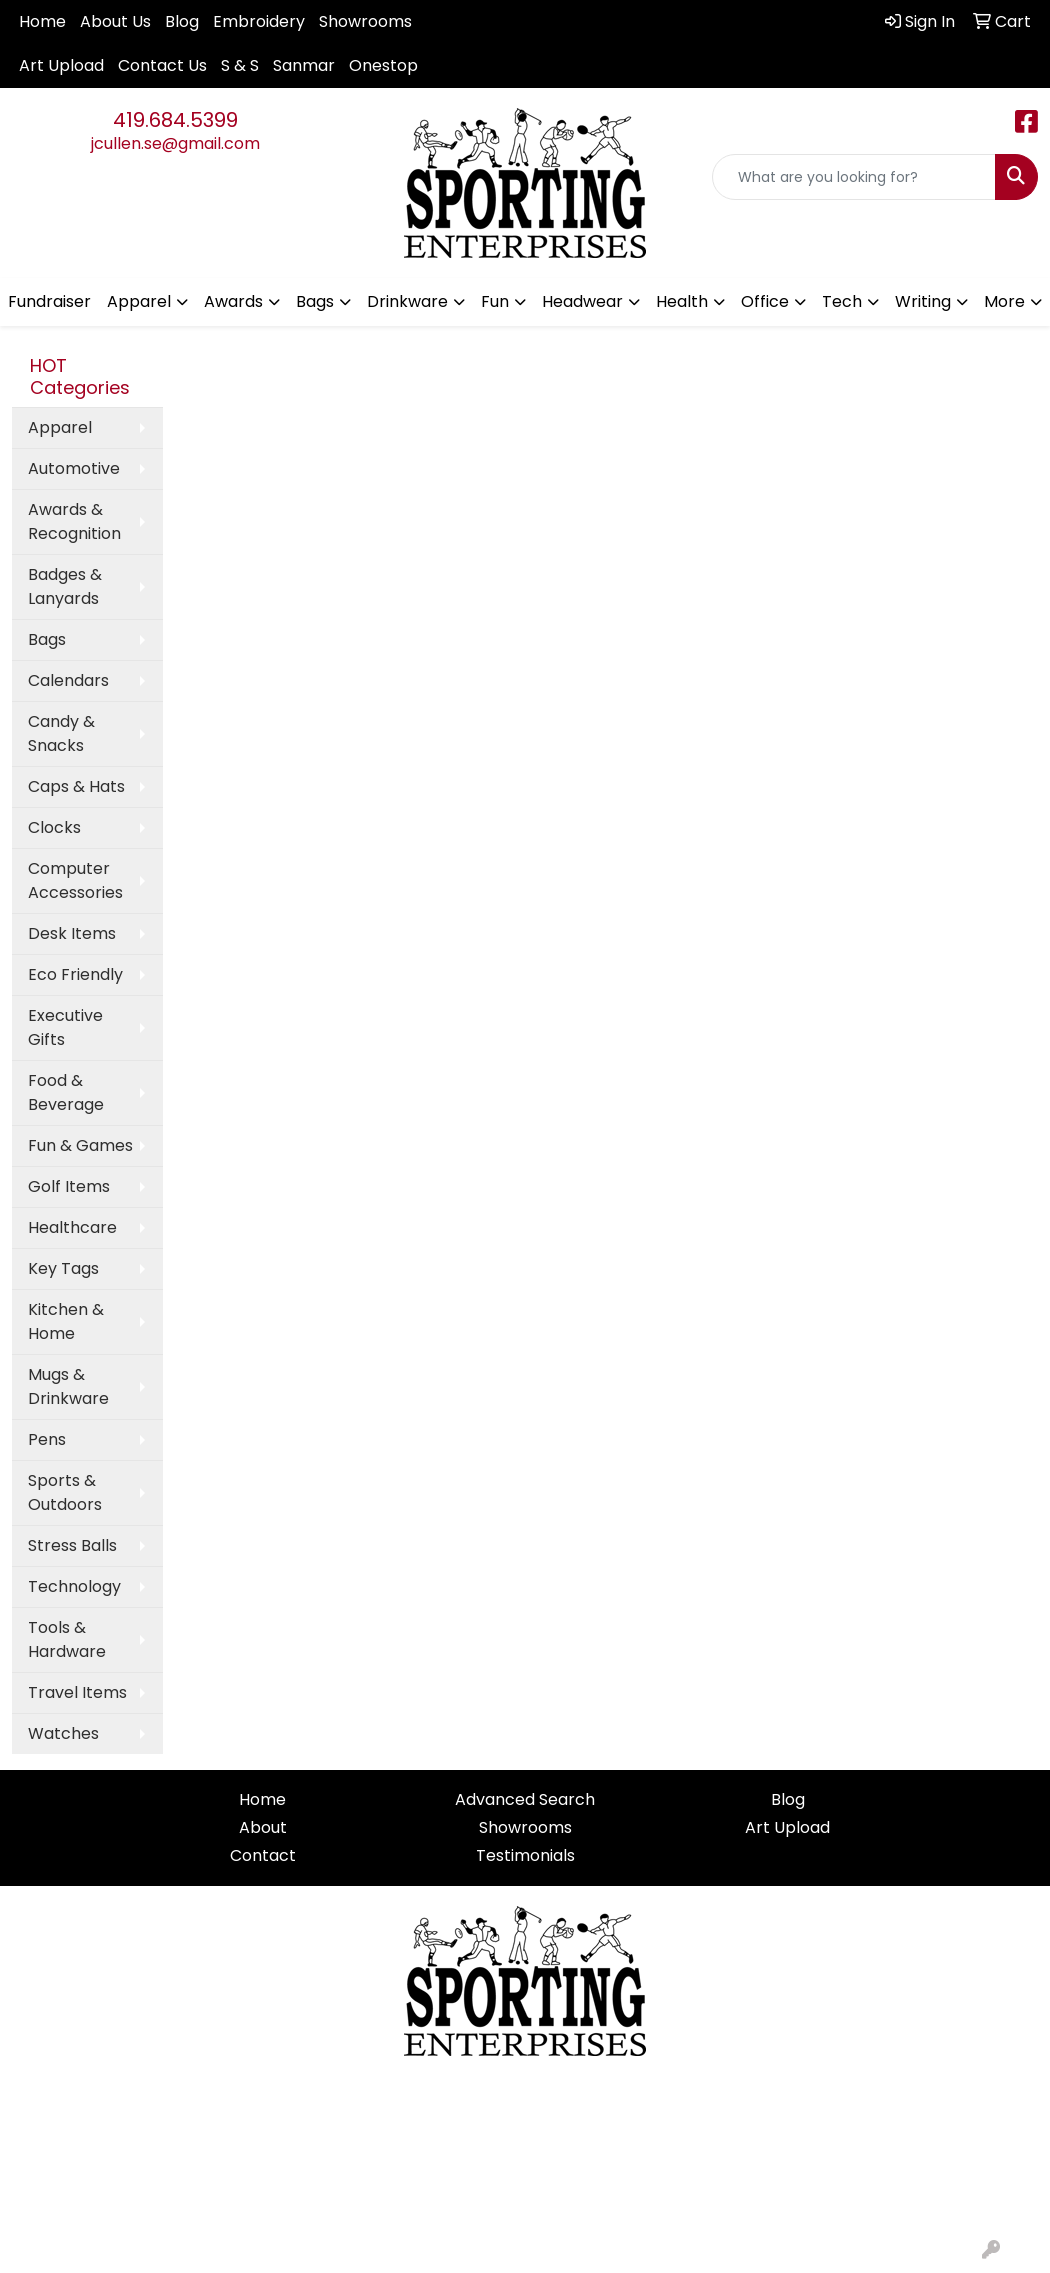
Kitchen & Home (66, 1321)
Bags (47, 639)
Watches (63, 1733)
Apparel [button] (139, 301)
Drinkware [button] (407, 301)
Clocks (54, 827)
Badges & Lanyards (65, 586)
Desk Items (72, 933)
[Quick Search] (854, 177)
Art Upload (61, 65)
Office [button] (765, 301)
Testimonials (525, 1855)
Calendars (68, 680)
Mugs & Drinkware (68, 1386)
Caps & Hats (76, 786)
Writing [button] (923, 301)
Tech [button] (842, 301)
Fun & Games (80, 1145)
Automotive (74, 468)
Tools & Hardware (67, 1639)
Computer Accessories (75, 880)
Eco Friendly (75, 974)
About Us (115, 21)
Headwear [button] (582, 301)
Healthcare (72, 1227)
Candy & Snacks (61, 733)
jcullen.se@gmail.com (175, 143)
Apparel (60, 427)
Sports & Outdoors (65, 1492)
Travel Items (77, 1692)
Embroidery (259, 21)
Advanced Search (525, 1799)
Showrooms (365, 21)
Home (42, 21)
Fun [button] (495, 301)
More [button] (1004, 301)
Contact (263, 1855)
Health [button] (682, 301)
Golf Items (69, 1186)
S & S (240, 65)
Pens (47, 1439)
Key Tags (63, 1268)
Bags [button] (315, 301)
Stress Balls (72, 1545)
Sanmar (304, 65)
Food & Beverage (66, 1092)
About (263, 1827)
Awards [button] (233, 301)
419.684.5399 (175, 120)
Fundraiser (49, 301)
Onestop (383, 65)
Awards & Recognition (74, 521)
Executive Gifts (65, 1027)
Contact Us (162, 65)
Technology (74, 1586)
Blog (182, 21)
